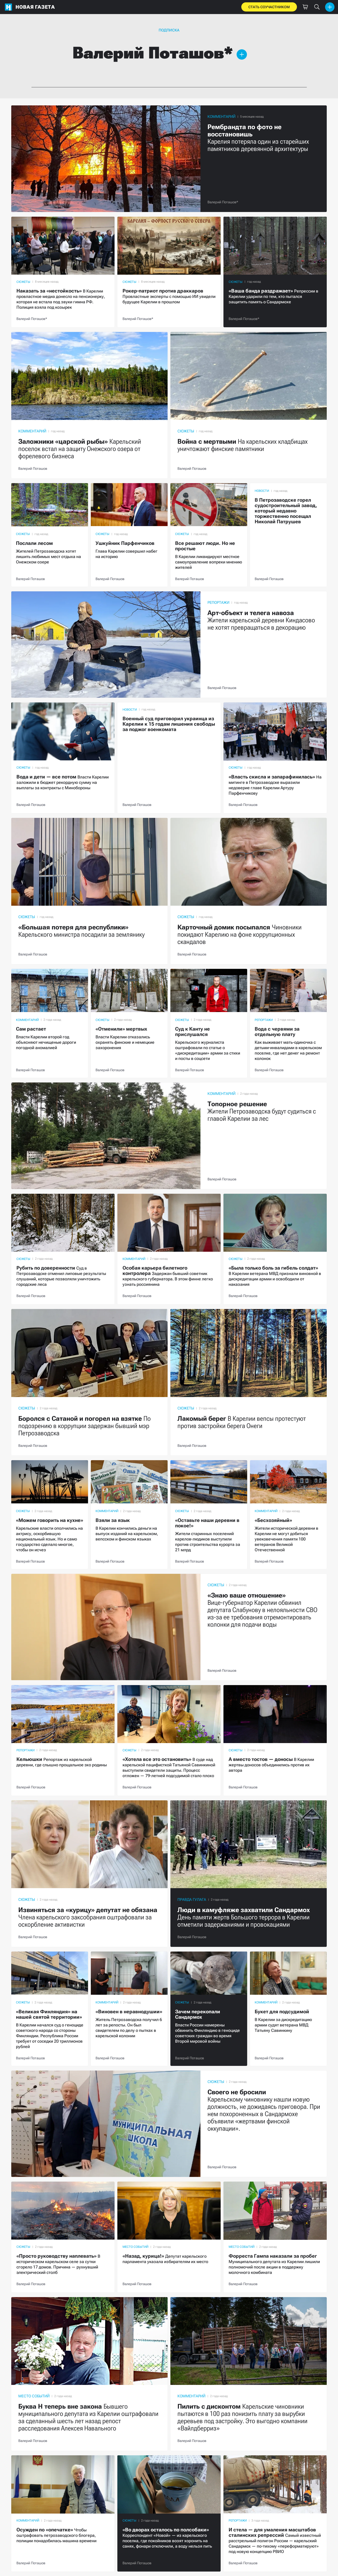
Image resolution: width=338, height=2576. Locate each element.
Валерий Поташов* (222, 202)
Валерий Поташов (32, 468)
